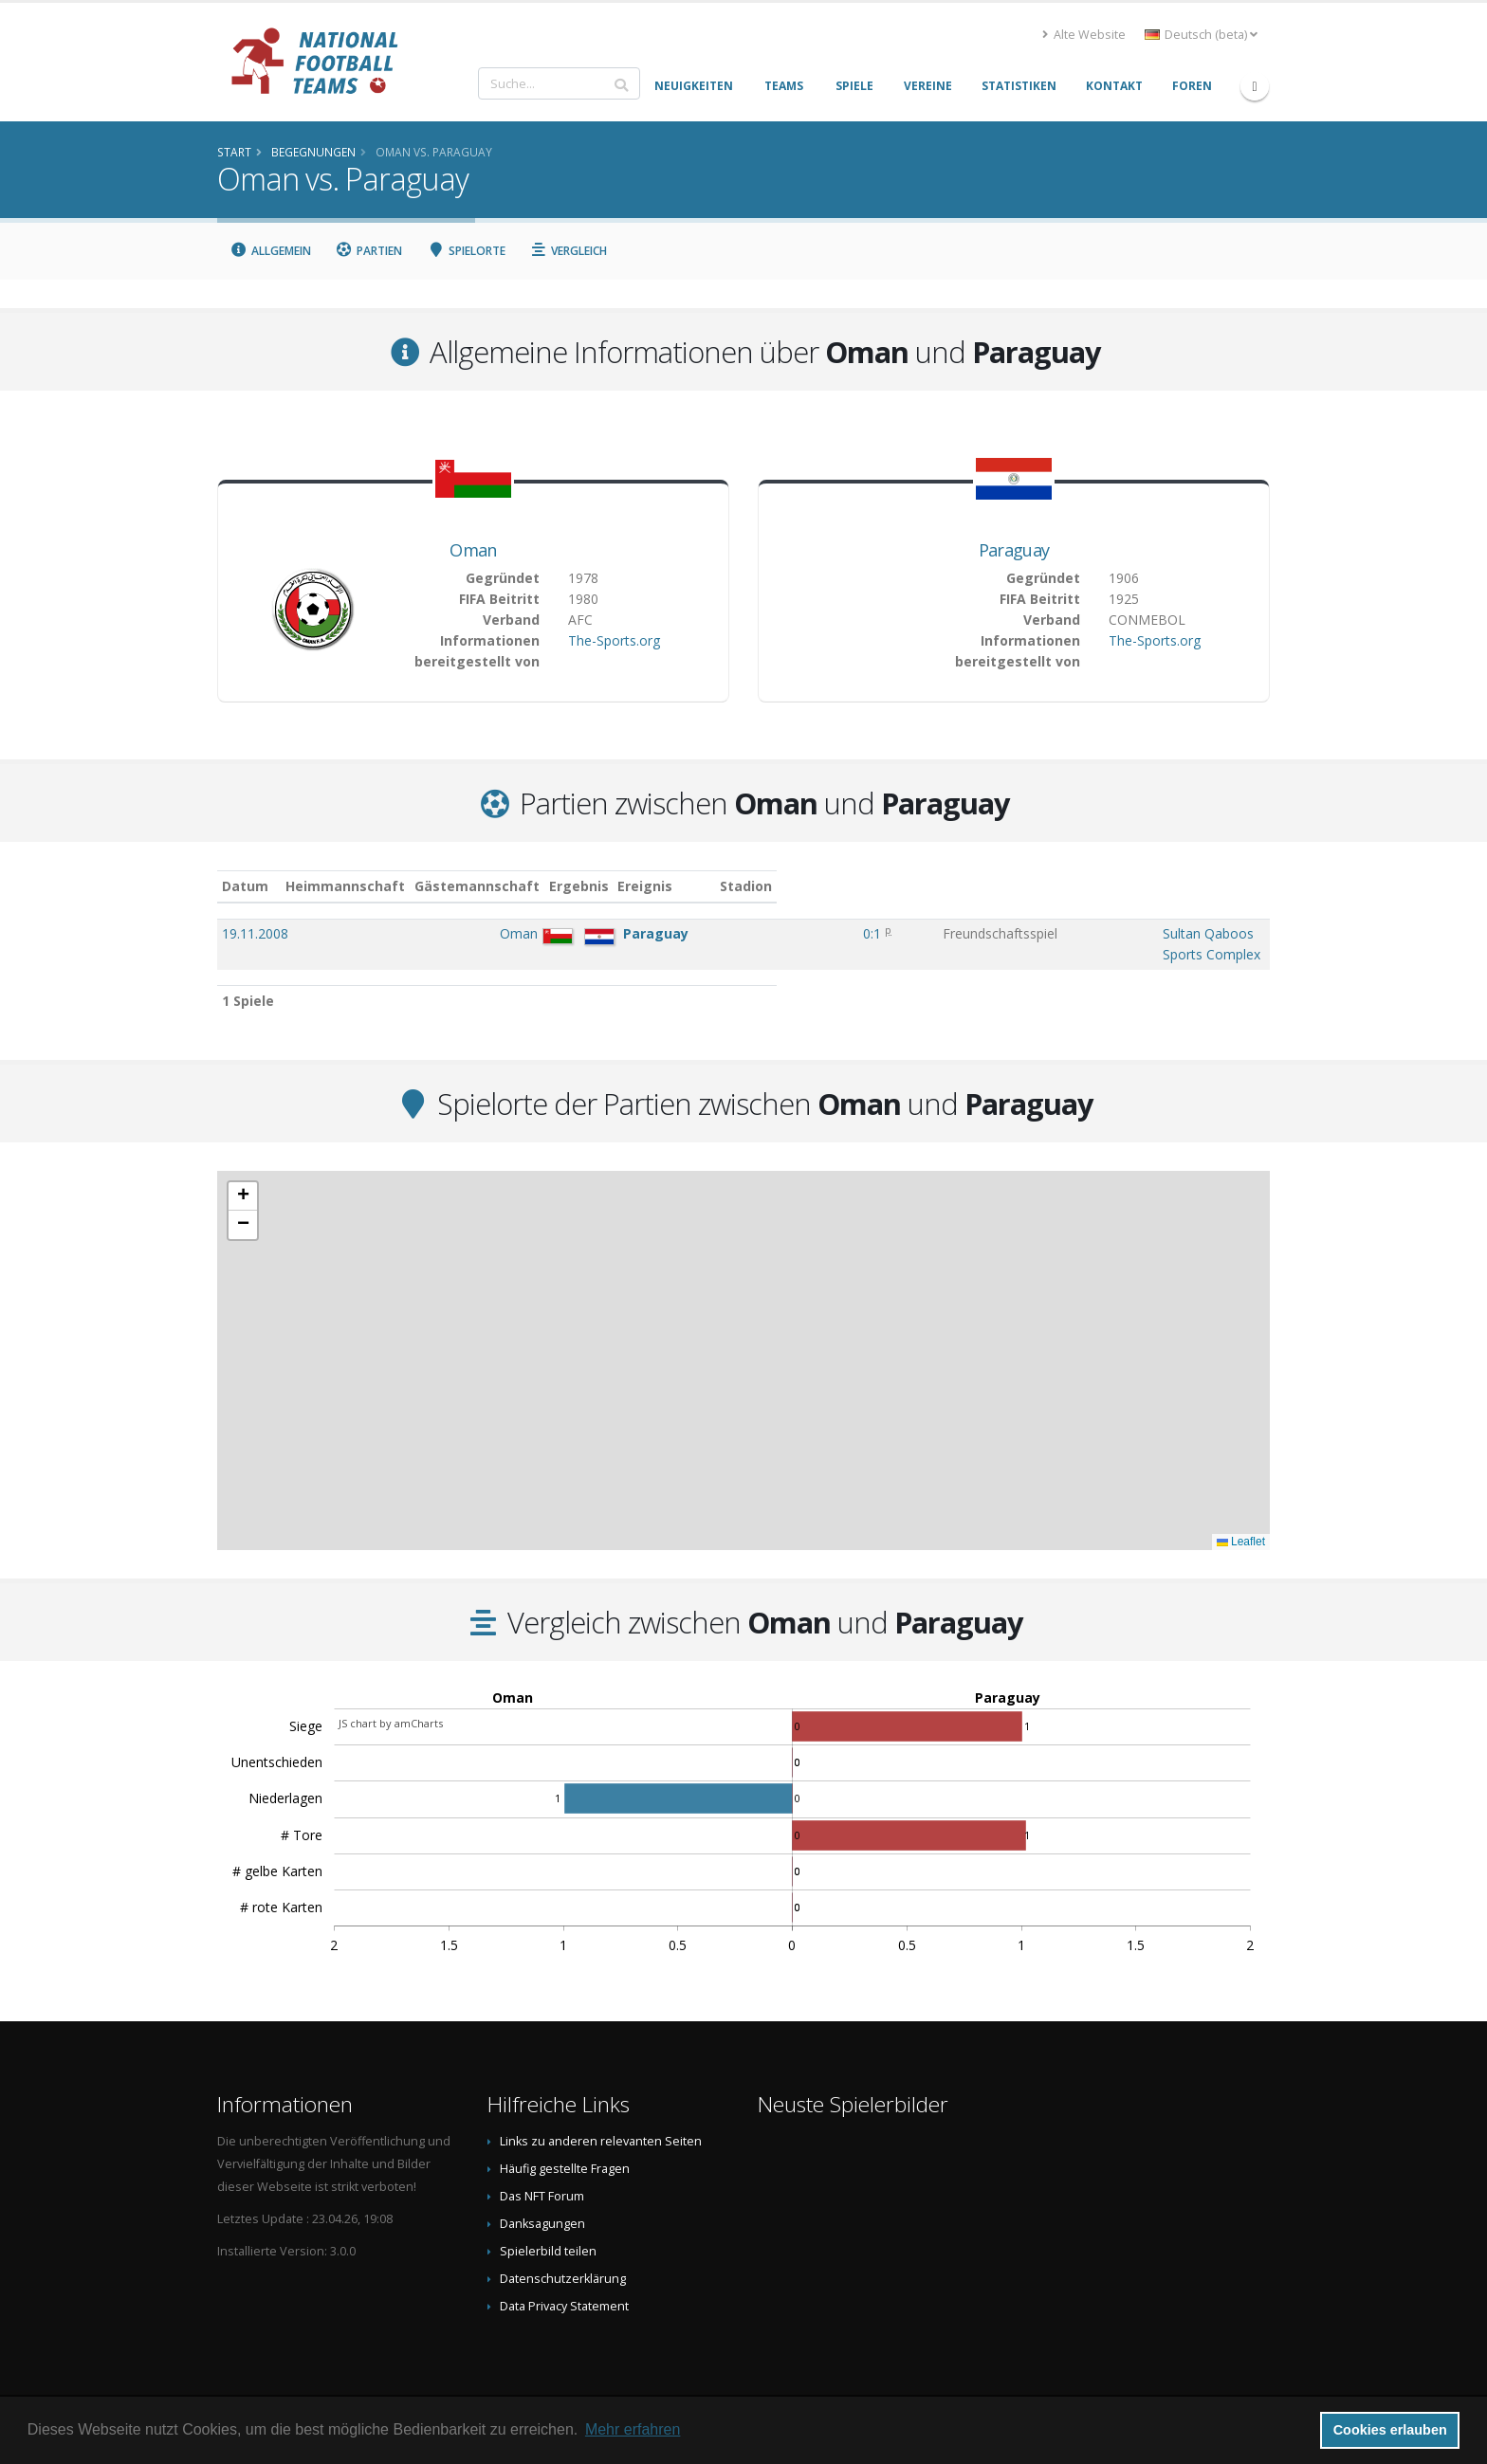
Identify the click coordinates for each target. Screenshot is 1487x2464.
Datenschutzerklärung (563, 2260)
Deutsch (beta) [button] (1201, 35)
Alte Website (1084, 35)
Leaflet (1241, 1522)
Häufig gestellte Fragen (565, 2150)
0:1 (745, 933)
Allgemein (270, 251)
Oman (473, 549)
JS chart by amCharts (391, 1704)
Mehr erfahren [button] (633, 2429)
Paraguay (1014, 549)
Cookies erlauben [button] (1390, 2429)
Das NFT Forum (542, 2177)
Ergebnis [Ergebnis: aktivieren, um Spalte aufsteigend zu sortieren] (749, 886)
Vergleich (569, 251)
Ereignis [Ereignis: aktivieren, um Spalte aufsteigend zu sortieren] (827, 886)
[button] (243, 1177)
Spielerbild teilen (548, 2232)
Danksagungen (542, 2205)
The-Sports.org (614, 640)
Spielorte (466, 251)
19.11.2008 (255, 933)
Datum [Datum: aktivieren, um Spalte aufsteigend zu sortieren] (245, 886)
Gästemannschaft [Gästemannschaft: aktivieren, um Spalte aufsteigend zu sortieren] (574, 886)
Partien (369, 251)
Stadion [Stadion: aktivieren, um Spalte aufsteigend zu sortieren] (1005, 886)
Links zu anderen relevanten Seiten (601, 2122)
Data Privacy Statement (564, 2287)
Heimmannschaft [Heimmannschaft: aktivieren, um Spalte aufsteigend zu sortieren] (443, 886)
